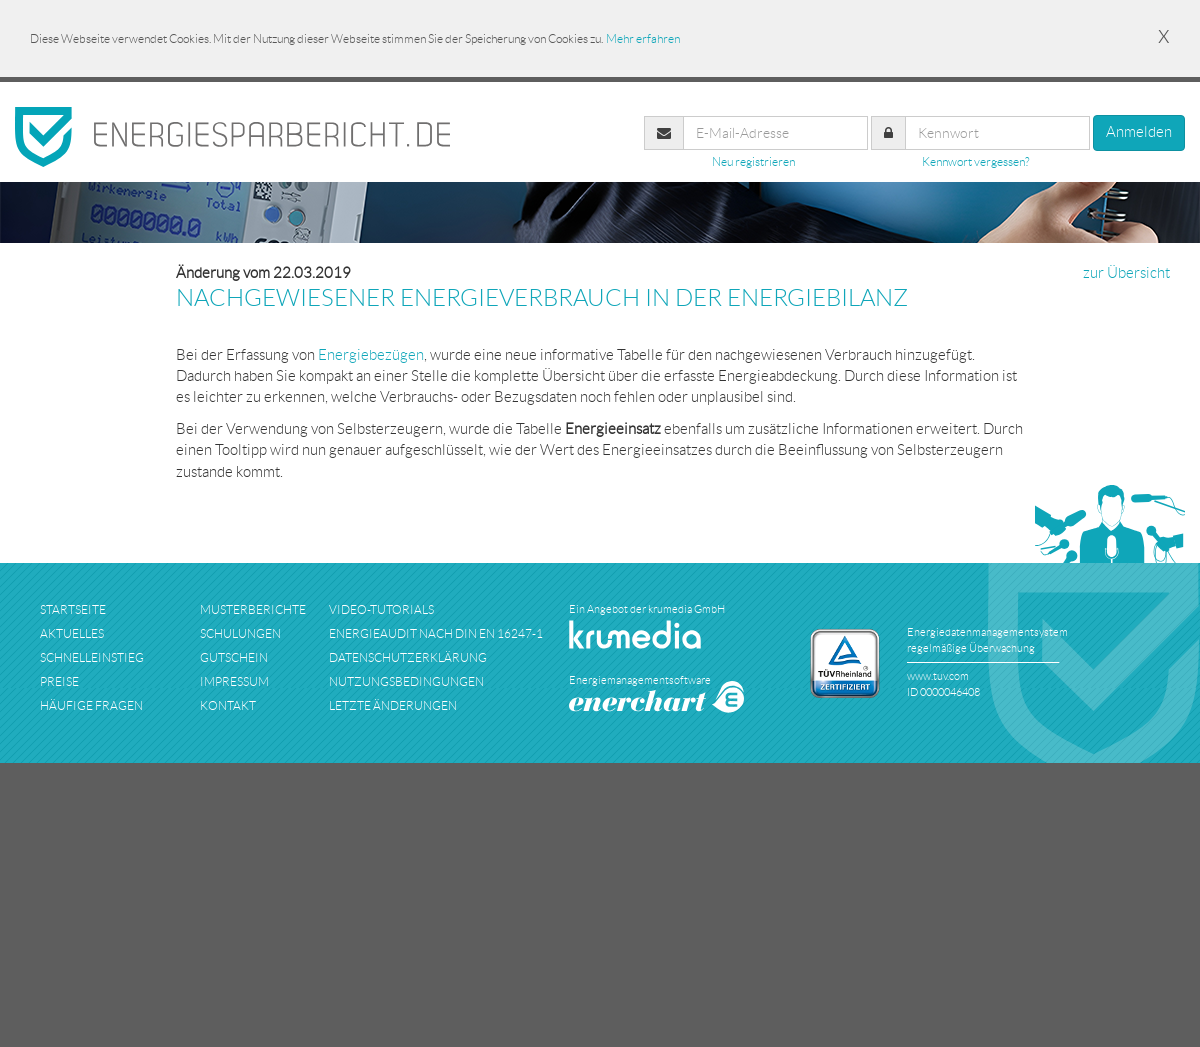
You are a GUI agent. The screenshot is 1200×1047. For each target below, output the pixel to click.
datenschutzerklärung (408, 657)
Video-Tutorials (381, 609)
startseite (73, 609)
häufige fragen (91, 705)
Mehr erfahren (643, 38)
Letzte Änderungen (393, 705)
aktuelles (72, 633)
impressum (234, 681)
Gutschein (234, 657)
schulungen (240, 633)
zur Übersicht (1126, 273)
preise (59, 681)
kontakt (228, 705)
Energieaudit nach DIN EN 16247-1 (436, 633)
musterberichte (253, 609)
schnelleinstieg (92, 657)
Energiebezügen (371, 355)
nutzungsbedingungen (406, 681)
